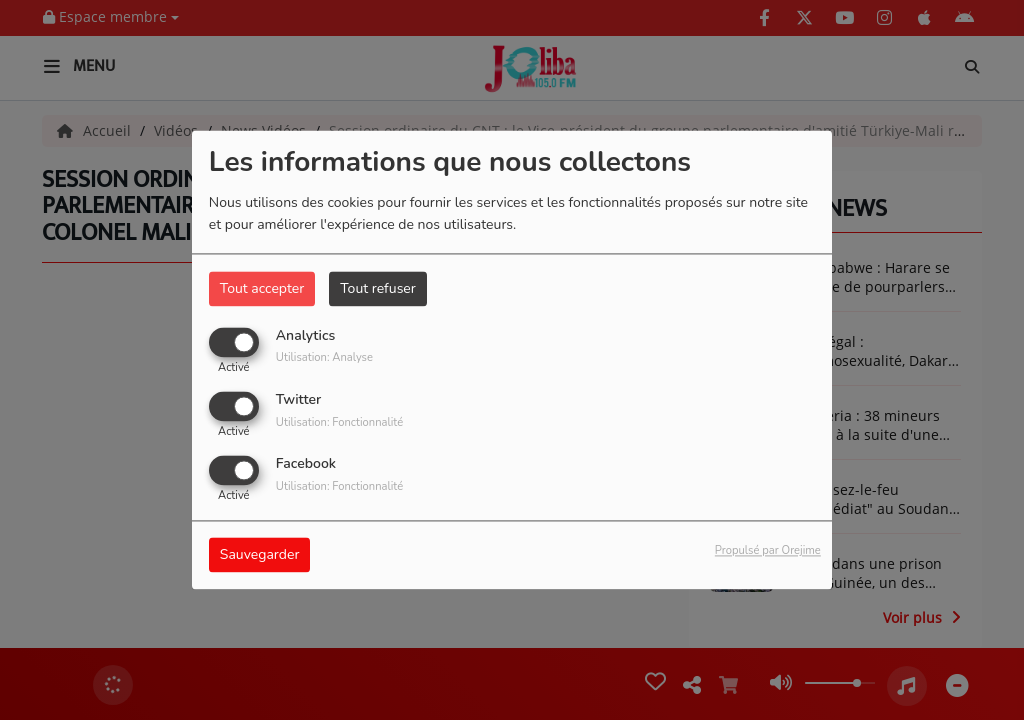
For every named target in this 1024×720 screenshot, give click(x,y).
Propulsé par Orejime (768, 551)
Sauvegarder (260, 555)
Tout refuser (378, 288)
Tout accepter (262, 288)
